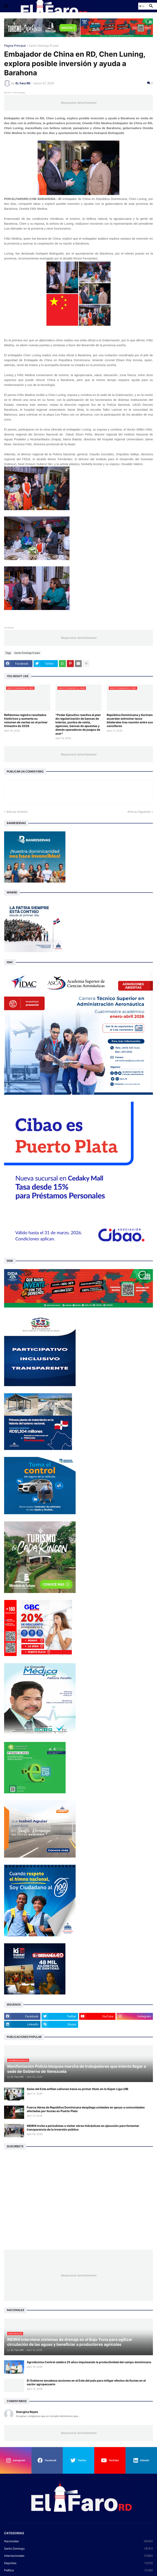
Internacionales (78, 2556)
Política (78, 2570)
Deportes (78, 2563)
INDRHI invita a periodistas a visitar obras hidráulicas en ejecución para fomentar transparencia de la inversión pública (83, 2127)
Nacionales (78, 2541)
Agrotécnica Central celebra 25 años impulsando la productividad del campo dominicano (89, 2362)
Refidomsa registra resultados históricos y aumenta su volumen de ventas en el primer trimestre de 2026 (26, 720)
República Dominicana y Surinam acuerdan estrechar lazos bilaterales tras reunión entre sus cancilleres (130, 720)
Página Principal (15, 45)
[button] (5, 6)
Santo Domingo (78, 2549)
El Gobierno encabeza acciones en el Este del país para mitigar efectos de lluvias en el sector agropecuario (86, 2382)
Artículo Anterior (17, 811)
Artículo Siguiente (139, 811)
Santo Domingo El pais (44, 45)
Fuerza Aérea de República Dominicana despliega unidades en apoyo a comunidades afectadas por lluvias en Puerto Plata (86, 2109)
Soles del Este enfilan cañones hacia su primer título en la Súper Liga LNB (77, 2089)
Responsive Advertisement (78, 102)
